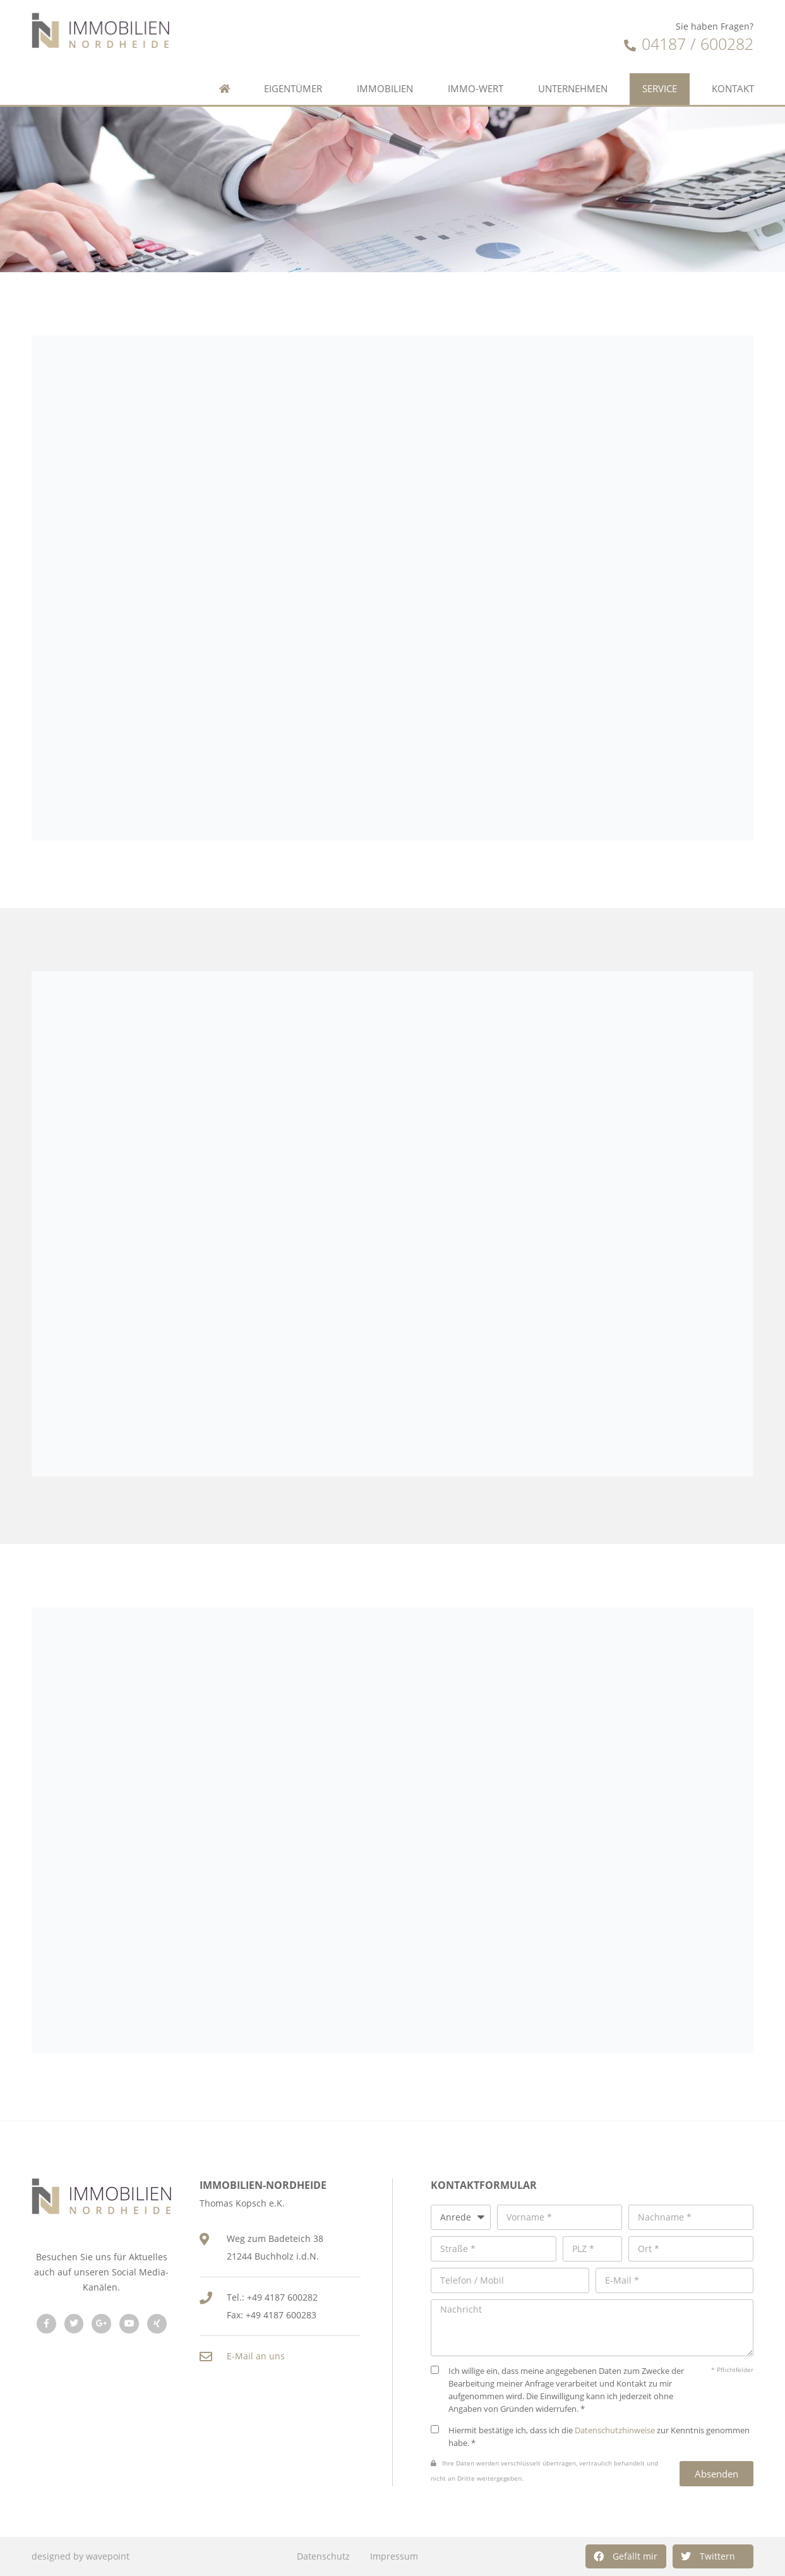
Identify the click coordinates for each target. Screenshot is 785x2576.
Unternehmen (573, 88)
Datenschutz (323, 2556)
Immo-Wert (475, 88)
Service (659, 88)
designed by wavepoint (80, 2556)
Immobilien (385, 88)
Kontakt (733, 88)
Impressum (394, 2556)
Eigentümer (293, 88)
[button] (625, 2556)
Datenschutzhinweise (615, 2430)
